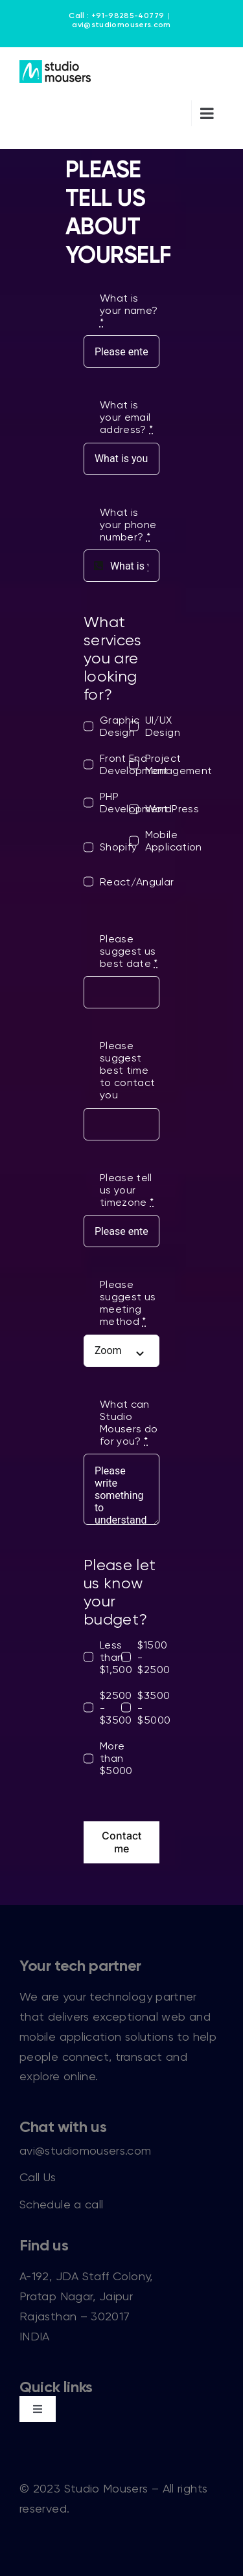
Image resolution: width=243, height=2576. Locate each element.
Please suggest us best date (129, 951)
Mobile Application (173, 840)
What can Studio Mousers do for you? (129, 1422)
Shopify (118, 847)
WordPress (172, 809)
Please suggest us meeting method (128, 1302)
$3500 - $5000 (153, 1707)
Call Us (37, 2177)
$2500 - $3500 (116, 1707)
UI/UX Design (162, 726)
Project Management (179, 764)
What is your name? (129, 310)
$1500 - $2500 (153, 1657)
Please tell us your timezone (127, 1189)
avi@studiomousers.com (121, 24)
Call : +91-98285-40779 (116, 15)
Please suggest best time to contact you (128, 1070)
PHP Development (134, 802)
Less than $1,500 (116, 1657)
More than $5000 (116, 1758)
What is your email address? (127, 417)
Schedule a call (61, 2204)
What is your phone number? (128, 524)
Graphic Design (120, 726)
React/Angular (137, 882)
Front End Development (134, 764)
